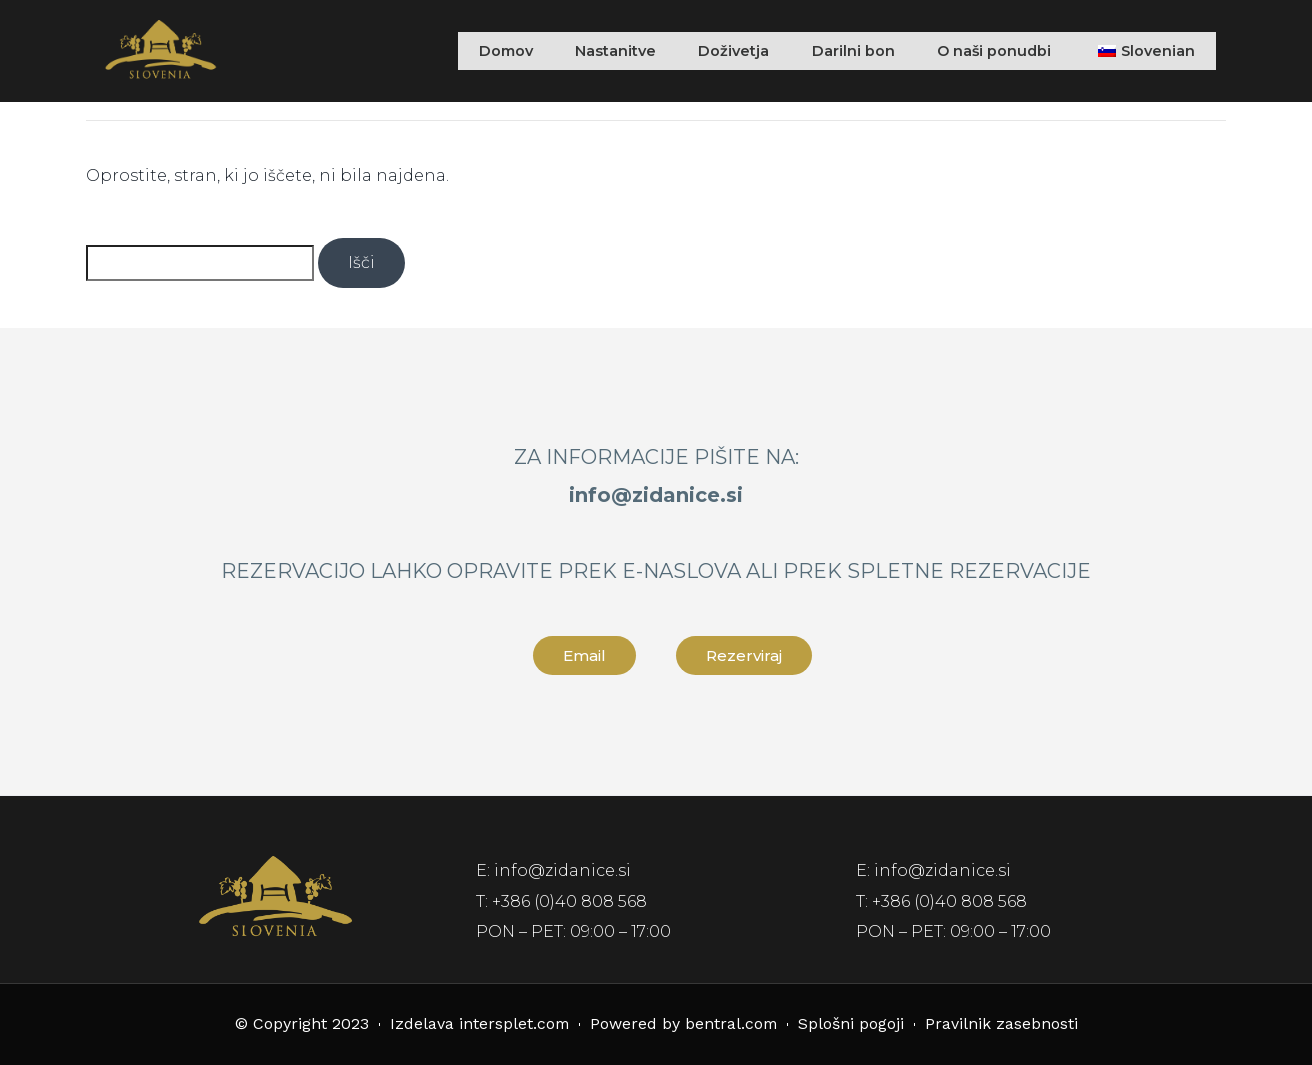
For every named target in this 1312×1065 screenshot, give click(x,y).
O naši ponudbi (984, 51)
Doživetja (713, 51)
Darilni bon (835, 51)
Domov (475, 51)
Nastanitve (589, 51)
